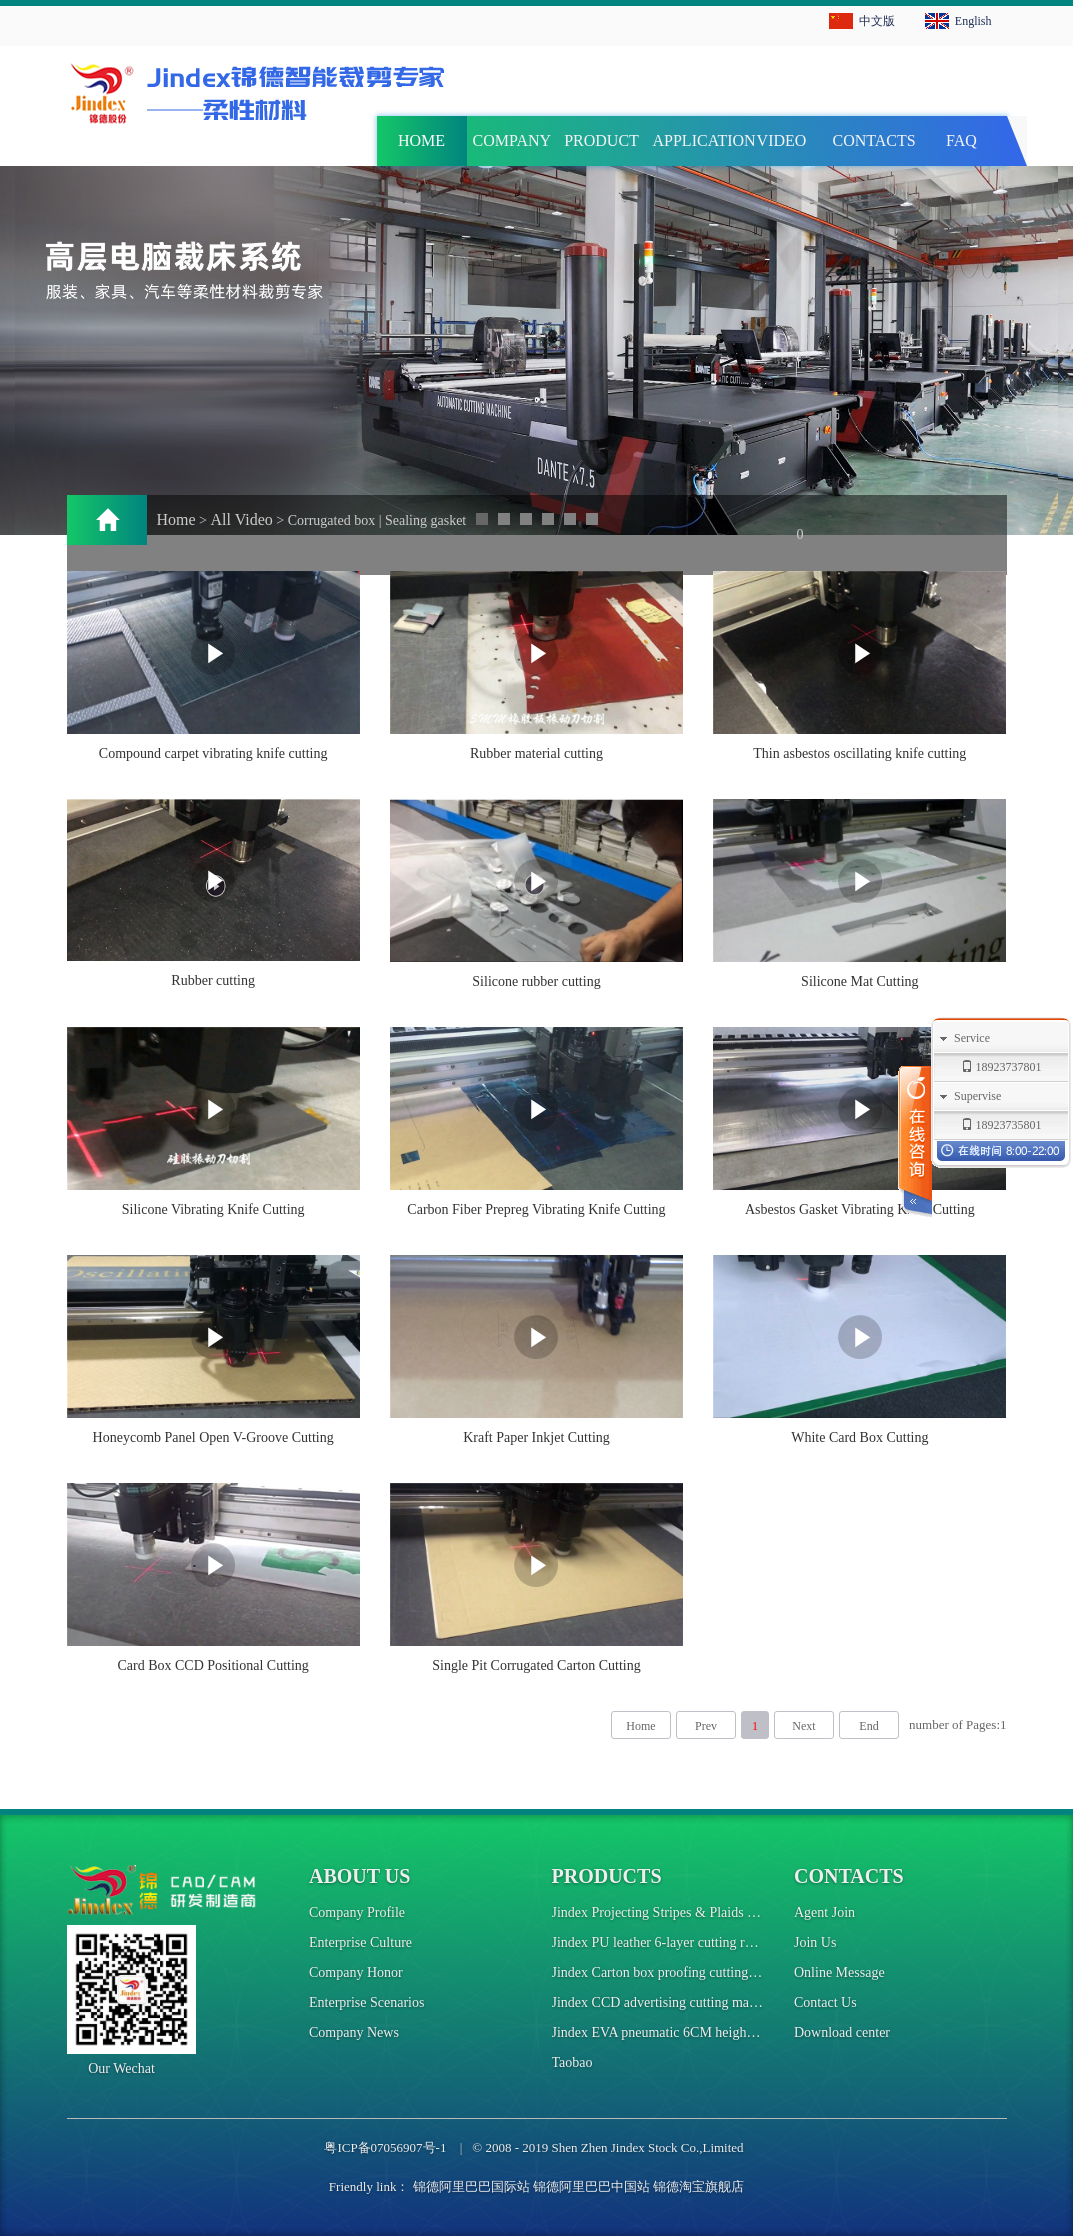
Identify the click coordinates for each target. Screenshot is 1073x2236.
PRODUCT (601, 140)
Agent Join (824, 1912)
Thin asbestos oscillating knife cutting (859, 753)
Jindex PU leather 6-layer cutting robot (661, 1942)
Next (803, 1726)
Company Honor (356, 1972)
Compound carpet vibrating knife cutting (213, 753)
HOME (421, 140)
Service (972, 1038)
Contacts (849, 1876)
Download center (842, 2032)
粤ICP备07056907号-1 (385, 2147)
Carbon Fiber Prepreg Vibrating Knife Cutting (536, 1209)
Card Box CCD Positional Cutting (212, 1665)
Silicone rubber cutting (536, 981)
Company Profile (357, 1912)
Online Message (839, 1972)
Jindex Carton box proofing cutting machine (676, 1972)
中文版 (877, 21)
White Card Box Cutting (859, 1437)
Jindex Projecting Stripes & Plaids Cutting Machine (697, 1912)
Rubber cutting (213, 980)
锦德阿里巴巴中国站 (591, 2186)
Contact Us (825, 2002)
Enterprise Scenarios (366, 2002)
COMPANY (512, 140)
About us (359, 1876)
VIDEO (782, 140)
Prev (706, 1726)
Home (176, 519)
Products (607, 1876)
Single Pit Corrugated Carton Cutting (536, 1665)
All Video (242, 519)
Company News (354, 2032)
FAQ (961, 140)
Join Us (815, 1942)
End (868, 1726)
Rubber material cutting (536, 753)
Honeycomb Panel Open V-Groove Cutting (213, 1437)
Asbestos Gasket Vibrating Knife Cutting (860, 1209)
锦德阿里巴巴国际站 (471, 2186)
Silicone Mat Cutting (859, 981)
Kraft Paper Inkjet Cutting (536, 1437)
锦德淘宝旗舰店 (698, 2186)
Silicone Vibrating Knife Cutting (213, 1209)
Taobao (572, 2062)
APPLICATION (695, 140)
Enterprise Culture (360, 1942)
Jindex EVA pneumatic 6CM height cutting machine (698, 2032)
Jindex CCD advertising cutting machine (666, 2002)
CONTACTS (874, 140)
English (973, 21)
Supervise (977, 1096)
